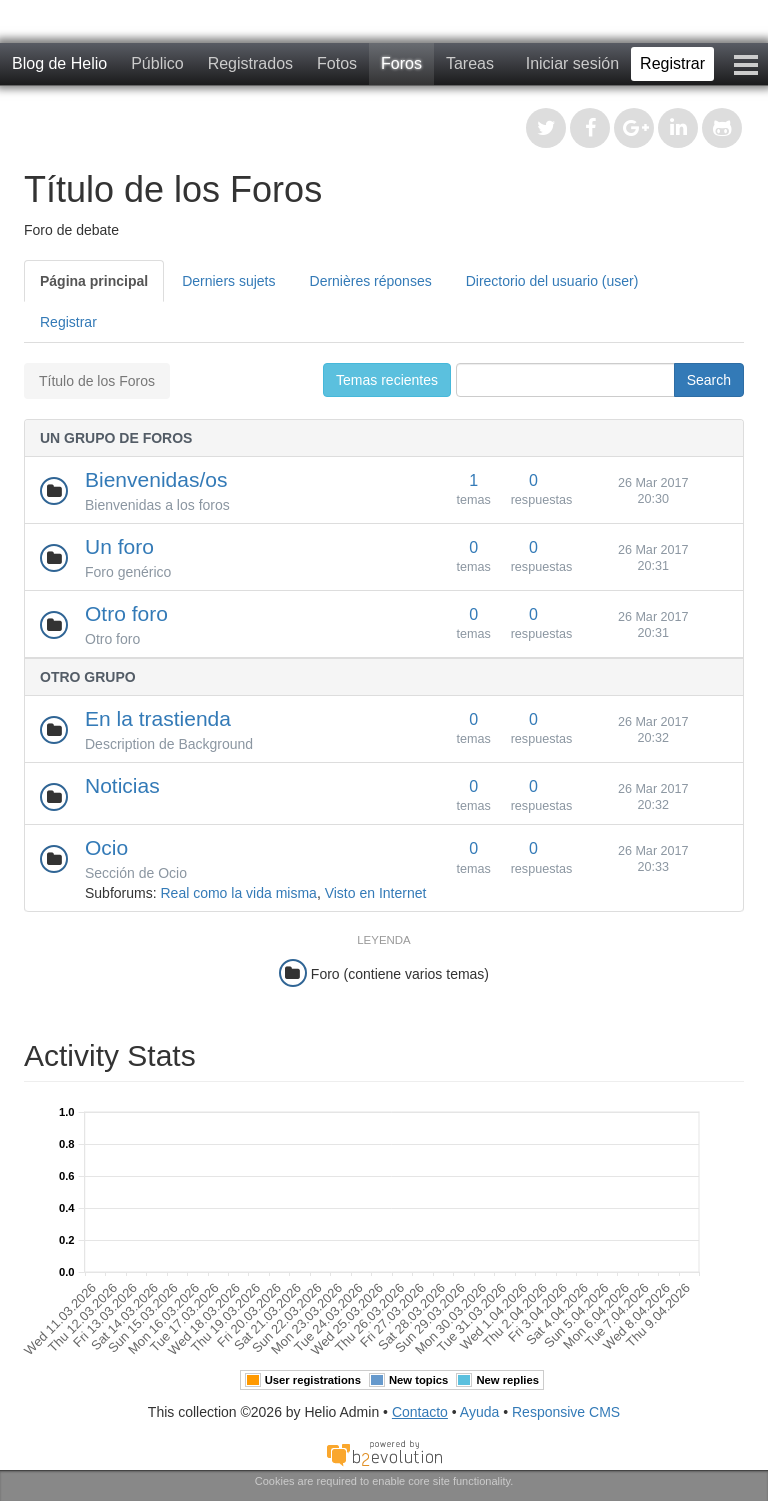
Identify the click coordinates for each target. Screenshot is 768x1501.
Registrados (250, 63)
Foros (401, 63)
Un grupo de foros (116, 438)
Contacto (420, 1412)
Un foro (119, 546)
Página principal (94, 281)
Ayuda (479, 1412)
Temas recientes (387, 380)
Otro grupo (88, 677)
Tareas (470, 63)
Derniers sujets (228, 281)
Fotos (337, 63)
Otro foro (126, 613)
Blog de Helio (59, 63)
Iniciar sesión (572, 63)
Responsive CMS (566, 1412)
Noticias (122, 785)
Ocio (106, 847)
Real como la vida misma (238, 893)
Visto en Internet (376, 893)
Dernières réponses (371, 281)
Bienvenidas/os (156, 479)
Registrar (672, 63)
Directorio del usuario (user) (552, 281)
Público (157, 63)
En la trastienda (158, 718)
